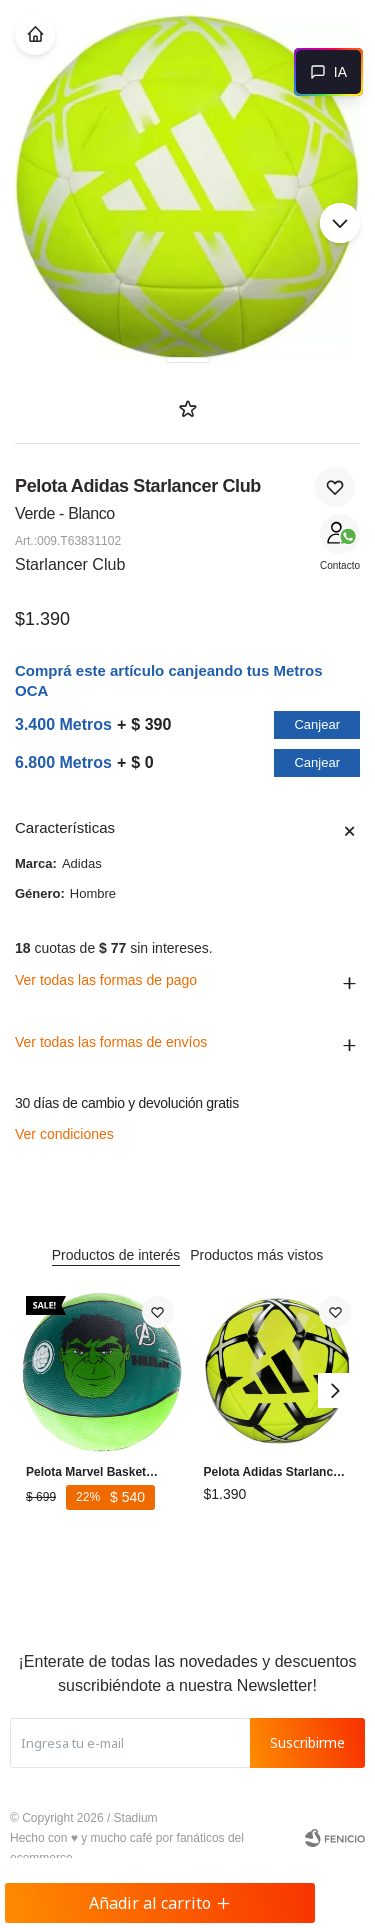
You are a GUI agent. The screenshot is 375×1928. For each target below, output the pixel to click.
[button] (340, 223)
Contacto (340, 565)
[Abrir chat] (328, 72)
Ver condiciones (64, 1134)
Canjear (317, 724)
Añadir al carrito (160, 1903)
